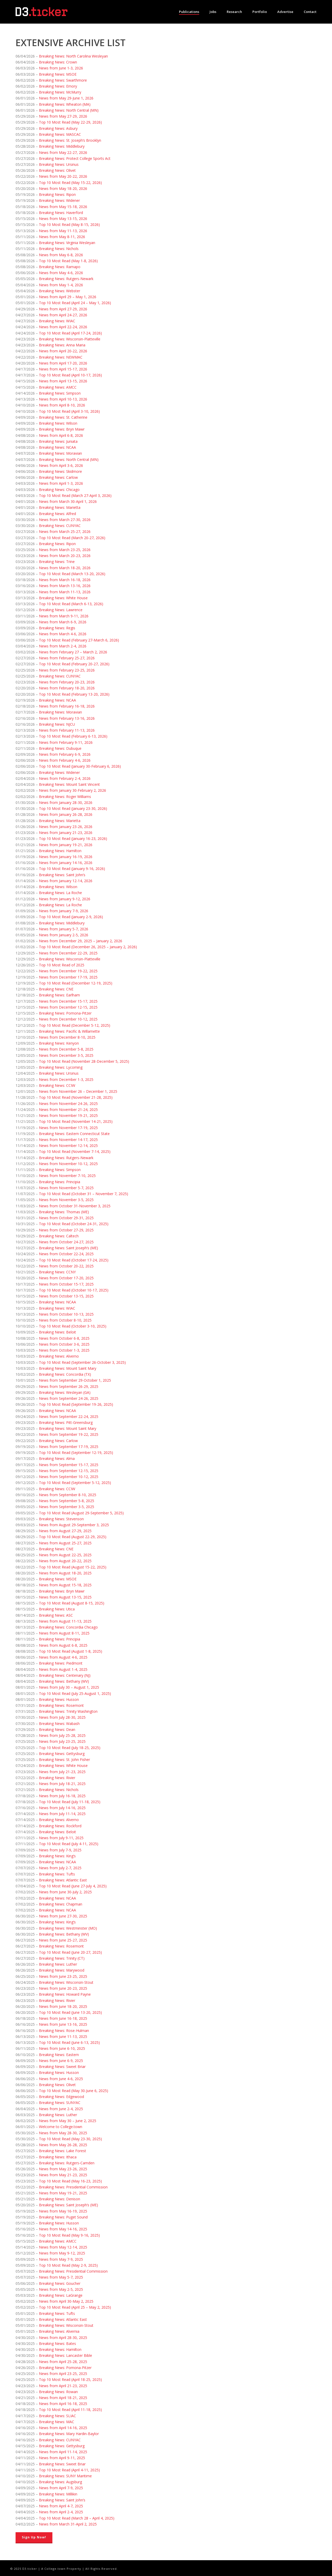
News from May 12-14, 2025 (63, 2247)
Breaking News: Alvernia (59, 2331)
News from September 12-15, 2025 (68, 1470)
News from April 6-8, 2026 (61, 435)
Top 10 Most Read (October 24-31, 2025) (73, 1223)
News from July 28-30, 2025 (62, 1717)
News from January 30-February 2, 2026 (72, 790)
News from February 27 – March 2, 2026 (73, 652)
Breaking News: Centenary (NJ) (65, 1675)
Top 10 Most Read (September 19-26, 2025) (76, 1404)
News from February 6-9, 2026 (65, 754)
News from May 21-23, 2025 (63, 2174)
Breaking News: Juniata (58, 441)
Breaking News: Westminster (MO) (68, 1928)
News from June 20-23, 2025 (63, 1988)
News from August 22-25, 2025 (65, 1554)
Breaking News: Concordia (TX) (65, 1374)
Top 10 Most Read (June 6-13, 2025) (69, 2042)
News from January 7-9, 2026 (63, 910)
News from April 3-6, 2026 (61, 465)
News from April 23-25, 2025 (63, 2373)
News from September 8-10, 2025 (67, 1494)
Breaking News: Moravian (60, 453)
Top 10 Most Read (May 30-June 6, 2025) (73, 2090)
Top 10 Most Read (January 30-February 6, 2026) (80, 766)
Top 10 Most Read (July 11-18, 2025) (69, 1801)
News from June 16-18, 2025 (63, 2018)
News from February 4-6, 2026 (65, 760)
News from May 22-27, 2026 (63, 152)
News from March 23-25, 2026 (65, 549)
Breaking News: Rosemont (61, 1705)
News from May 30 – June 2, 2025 (67, 2120)
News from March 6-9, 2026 (62, 621)
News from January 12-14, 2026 (65, 880)
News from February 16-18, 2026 (67, 706)
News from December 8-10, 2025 (67, 1037)
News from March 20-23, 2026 (65, 555)
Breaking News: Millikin (58, 2494)
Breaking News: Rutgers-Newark (66, 278)
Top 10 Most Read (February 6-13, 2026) (73, 736)
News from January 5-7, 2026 (63, 928)
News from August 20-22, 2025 (65, 1560)
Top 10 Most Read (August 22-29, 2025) (72, 1536)
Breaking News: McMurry (60, 92)
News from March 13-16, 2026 (65, 585)
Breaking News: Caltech (59, 1235)
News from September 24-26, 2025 (68, 1398)
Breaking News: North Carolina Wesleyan (73, 56)
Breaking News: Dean (57, 1729)
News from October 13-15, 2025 (66, 1296)
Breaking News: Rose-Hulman (64, 2030)
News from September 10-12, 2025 (68, 1476)
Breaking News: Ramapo (59, 266)
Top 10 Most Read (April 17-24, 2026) (70, 333)
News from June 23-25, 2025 (63, 1976)
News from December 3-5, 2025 (66, 1055)
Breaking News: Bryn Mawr (62, 429)
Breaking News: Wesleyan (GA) (65, 1392)
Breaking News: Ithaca (58, 2156)
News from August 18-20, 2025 (65, 1573)
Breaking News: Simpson (60, 393)
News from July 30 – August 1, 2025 (69, 1687)
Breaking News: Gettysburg (62, 1753)
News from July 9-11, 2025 (61, 1837)
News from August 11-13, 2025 (65, 1621)
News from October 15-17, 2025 (66, 1284)
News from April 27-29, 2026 (63, 308)
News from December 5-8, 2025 (66, 1049)
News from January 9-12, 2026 (64, 898)
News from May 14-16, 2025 (63, 2229)
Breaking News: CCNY (57, 1271)
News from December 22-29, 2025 (68, 953)
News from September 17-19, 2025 (68, 1446)
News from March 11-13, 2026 (65, 591)
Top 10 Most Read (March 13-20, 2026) (72, 573)
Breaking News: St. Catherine (63, 417)
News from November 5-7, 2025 (66, 1187)
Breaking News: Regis (57, 627)
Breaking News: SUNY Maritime (65, 2475)
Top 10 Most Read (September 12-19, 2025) (76, 1452)
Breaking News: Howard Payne (65, 1994)
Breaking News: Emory (58, 86)
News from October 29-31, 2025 (66, 1217)
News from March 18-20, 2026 (65, 567)
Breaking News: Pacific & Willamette (69, 1031)
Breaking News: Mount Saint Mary (67, 1368)
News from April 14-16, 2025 (63, 2427)
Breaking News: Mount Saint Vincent (69, 784)
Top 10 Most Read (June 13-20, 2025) (70, 2012)
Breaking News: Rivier (57, 1777)
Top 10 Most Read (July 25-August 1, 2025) (75, 1693)
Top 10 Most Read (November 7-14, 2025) (74, 1151)
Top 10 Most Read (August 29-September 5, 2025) (81, 1512)
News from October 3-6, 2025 (64, 1344)
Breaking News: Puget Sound (63, 2217)
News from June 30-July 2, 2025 (65, 1891)
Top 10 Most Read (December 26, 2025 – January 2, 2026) (88, 946)
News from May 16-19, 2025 (63, 2211)
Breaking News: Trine (57, 561)
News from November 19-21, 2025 (68, 1115)
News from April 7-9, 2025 (61, 2487)
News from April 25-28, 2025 (63, 2361)
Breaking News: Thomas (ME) (64, 1211)
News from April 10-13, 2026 (63, 399)
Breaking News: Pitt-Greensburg (66, 1422)
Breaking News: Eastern (59, 2054)
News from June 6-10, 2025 (62, 2048)
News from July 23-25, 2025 (62, 1741)
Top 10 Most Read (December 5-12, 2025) (74, 1025)
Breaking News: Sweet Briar (62, 2066)
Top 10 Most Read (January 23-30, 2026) (73, 808)
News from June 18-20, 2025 (63, 2006)
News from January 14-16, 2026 (65, 862)
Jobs (213, 11)
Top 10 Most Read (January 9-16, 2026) (72, 868)
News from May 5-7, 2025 (61, 2277)
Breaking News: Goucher (59, 2283)
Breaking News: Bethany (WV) (64, 1681)
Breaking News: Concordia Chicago (68, 1627)
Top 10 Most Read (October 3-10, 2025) (72, 1326)
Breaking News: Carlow (58, 477)
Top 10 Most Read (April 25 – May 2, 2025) (75, 2307)
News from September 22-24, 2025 (68, 1416)
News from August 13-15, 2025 (65, 1597)
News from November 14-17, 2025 (68, 1139)
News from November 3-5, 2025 (66, 1199)
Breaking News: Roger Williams (65, 796)
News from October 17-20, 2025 (66, 1277)
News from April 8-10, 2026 (62, 405)
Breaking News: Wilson (58, 423)
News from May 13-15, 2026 (63, 218)
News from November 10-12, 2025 (68, 1163)
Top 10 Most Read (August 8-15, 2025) (71, 1603)
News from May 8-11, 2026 (62, 236)
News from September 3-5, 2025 (66, 1506)
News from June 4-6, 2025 (61, 2078)
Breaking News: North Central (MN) (69, 110)
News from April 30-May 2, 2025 (66, 2301)
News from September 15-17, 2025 (68, 1464)
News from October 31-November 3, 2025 (74, 1205)
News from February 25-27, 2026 (67, 657)
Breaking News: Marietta (59, 507)
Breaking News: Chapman (60, 1904)
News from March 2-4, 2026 (62, 646)
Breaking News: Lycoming (60, 1067)
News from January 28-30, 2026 (65, 802)
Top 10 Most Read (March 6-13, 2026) (71, 603)
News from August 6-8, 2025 (63, 1645)
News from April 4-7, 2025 (61, 2505)
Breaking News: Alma (57, 1458)
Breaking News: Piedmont (60, 1663)
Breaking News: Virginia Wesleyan (67, 242)
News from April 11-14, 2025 (63, 2451)
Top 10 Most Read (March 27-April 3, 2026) (75, 495)
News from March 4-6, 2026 (62, 633)
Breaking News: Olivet (57, 170)
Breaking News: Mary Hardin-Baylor (69, 2433)
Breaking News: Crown (58, 62)
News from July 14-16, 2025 (62, 1807)
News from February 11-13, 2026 (67, 730)
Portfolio (259, 11)
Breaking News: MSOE (58, 74)
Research (234, 11)
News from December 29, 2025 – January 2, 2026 (80, 940)
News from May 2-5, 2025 (61, 2289)
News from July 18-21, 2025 (62, 1783)
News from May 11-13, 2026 (63, 230)
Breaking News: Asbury (58, 128)
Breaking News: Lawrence (60, 609)
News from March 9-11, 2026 (63, 615)
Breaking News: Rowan (58, 2391)
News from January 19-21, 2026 (65, 844)
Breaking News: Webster (59, 290)
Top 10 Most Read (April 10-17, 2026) (70, 375)
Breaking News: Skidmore (60, 471)
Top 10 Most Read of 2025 (61, 964)
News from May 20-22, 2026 (63, 176)
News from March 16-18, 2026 (65, 579)
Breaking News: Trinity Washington (68, 1711)
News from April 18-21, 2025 (63, 2397)
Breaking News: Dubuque (60, 748)
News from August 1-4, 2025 (63, 1669)
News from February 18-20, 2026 (67, 688)
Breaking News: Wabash (59, 1723)
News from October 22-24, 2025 (66, 1253)
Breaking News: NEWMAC (60, 357)
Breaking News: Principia (59, 1181)
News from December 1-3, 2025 (66, 1079)
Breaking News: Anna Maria (62, 344)
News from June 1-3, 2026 (61, 68)
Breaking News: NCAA (57, 447)
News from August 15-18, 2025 (65, 1584)
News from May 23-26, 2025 (63, 2168)
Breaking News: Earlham (59, 995)
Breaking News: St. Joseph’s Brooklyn (70, 140)
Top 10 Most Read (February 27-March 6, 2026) (79, 640)
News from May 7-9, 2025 (61, 2259)
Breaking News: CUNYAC (60, 525)
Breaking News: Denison (59, 2198)
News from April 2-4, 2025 (61, 2511)
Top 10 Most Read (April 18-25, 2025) (70, 2379)
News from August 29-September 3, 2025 (74, 1524)
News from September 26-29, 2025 (68, 1386)
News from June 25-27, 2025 (63, 1940)
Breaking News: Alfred (57, 513)
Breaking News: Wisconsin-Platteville (69, 339)
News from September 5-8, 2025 (66, 1500)
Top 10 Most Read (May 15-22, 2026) (70, 182)
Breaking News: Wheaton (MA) (65, 104)
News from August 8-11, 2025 (64, 1633)
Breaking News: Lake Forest (62, 2150)
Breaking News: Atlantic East (63, 1880)
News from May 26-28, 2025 (63, 2144)
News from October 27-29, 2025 (66, 1230)
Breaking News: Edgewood (61, 2096)
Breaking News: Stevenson (61, 1518)
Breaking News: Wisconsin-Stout (66, 1982)
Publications (189, 11)
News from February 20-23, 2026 (67, 682)
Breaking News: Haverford (61, 212)
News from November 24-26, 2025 (68, 1103)
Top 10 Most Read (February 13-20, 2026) (74, 694)
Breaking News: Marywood (61, 1970)
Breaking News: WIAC (57, 320)
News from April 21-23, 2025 (63, 2385)
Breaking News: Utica (57, 1609)
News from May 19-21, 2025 (63, 2192)
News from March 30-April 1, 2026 (68, 501)
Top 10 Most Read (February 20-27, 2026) (74, 663)
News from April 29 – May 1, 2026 (67, 296)
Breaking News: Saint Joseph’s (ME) (68, 1247)
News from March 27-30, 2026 (65, 519)
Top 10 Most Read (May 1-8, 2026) (68, 260)
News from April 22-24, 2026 (63, 326)
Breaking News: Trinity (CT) (62, 1958)
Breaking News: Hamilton (60, 850)
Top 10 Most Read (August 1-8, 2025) (70, 1651)
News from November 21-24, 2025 (68, 1109)
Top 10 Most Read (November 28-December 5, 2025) (84, 1061)
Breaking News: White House (63, 597)
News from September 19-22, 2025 (68, 1434)
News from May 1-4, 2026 (61, 284)
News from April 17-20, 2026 (63, 363)
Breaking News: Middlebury (62, 146)
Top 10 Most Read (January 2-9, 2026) (71, 916)
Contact (310, 11)
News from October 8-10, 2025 (65, 1320)
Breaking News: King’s (57, 1855)
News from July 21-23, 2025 (62, 1771)
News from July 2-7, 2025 (60, 1867)
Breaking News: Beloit (57, 1332)
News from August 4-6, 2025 (63, 1657)
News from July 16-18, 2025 (62, 1795)
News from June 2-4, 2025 (61, 2108)
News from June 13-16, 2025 (63, 2024)
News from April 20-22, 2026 (63, 350)
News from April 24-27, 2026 (63, 314)
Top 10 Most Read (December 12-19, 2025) (75, 983)
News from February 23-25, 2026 (67, 670)
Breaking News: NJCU (57, 724)
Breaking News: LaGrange (60, 2295)
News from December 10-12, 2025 (68, 1019)
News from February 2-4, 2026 (65, 778)
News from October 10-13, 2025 (66, 1314)
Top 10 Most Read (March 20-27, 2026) (72, 537)
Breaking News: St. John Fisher (64, 1759)
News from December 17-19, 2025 (68, 977)
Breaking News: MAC (56, 2421)
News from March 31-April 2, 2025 (68, 2524)
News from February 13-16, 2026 (67, 718)
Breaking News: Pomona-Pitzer (65, 1013)
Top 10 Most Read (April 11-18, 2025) (70, 2409)
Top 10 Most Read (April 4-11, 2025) (69, 2469)
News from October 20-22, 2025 (66, 1266)
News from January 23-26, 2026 (65, 826)
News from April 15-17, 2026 (63, 369)
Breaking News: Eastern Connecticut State (74, 1133)
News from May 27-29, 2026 (63, 116)
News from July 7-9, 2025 (60, 1849)
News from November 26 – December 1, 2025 (78, 1091)
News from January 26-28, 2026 (65, 814)
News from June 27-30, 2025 (63, 1916)
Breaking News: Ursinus (59, 164)
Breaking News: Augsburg (60, 2481)
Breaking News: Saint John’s (62, 874)
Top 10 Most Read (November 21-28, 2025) (76, 1097)
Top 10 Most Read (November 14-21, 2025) (76, 1121)
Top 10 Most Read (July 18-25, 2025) (69, 1747)
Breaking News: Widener (59, 200)
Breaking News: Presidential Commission (73, 2187)
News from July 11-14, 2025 (62, 1813)
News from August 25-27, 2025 (65, 1542)
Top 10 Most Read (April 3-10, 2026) (69, 411)
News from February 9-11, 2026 (66, 742)
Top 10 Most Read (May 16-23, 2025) (70, 2181)
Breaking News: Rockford (60, 1825)
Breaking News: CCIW (57, 1085)
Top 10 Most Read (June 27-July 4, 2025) (73, 1885)
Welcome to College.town (60, 2126)
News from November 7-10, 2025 (67, 1175)
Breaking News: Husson (59, 1699)
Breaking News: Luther (58, 1964)
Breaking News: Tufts (57, 1874)
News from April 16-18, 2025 (63, 2403)
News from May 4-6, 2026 (61, 272)
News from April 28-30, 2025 (63, 2337)
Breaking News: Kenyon (59, 1043)
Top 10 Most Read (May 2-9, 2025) (68, 2265)
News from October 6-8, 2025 (64, 1338)
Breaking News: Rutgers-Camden (66, 2162)
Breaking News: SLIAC (57, 2415)
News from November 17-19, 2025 (68, 1127)
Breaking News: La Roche (60, 892)
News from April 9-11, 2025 (62, 2457)
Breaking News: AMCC (58, 387)
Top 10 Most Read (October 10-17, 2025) (73, 1290)
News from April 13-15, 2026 (63, 381)
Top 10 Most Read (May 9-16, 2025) (69, 2235)
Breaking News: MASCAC (60, 134)
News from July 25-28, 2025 (62, 1735)
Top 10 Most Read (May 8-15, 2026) (69, 224)
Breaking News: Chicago (59, 489)
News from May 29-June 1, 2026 (66, 98)
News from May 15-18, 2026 (63, 206)
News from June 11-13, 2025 (63, 2036)
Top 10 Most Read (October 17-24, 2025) (73, 1260)
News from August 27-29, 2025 (65, 1530)
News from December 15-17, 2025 (68, 1001)
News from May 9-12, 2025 (62, 2253)
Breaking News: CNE (56, 989)
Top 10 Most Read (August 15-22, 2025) (72, 1567)
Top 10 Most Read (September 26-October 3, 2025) (82, 1362)
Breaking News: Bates (57, 2343)
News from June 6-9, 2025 (61, 2060)
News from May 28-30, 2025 (63, 2132)
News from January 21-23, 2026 (65, 832)
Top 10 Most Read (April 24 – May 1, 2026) (75, 302)
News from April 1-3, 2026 (61, 483)
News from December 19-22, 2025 (68, 970)
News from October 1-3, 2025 (64, 1350)
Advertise (285, 11)
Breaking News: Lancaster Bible (65, 2355)
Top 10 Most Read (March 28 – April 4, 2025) (76, 2518)
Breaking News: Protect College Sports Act (74, 158)
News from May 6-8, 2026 (61, 254)
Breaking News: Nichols (59, 248)
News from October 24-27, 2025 (66, 1241)
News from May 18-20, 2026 (63, 188)
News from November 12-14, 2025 (68, 1145)
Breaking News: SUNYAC (59, 2102)
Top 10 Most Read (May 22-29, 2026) (70, 122)
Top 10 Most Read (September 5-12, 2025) (75, 1482)
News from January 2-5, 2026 (63, 934)
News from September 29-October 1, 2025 (75, 1380)
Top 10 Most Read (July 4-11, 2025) (68, 1843)
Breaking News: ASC (56, 1615)
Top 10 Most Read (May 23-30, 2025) (70, 2138)
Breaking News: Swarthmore (63, 80)
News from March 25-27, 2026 (65, 531)
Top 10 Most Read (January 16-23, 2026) (73, 838)
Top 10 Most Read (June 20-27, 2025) (70, 1952)
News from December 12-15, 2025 (68, 1007)
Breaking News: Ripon (57, 194)
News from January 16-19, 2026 (65, 856)
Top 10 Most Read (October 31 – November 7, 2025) (83, 1193)
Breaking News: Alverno (59, 1356)
